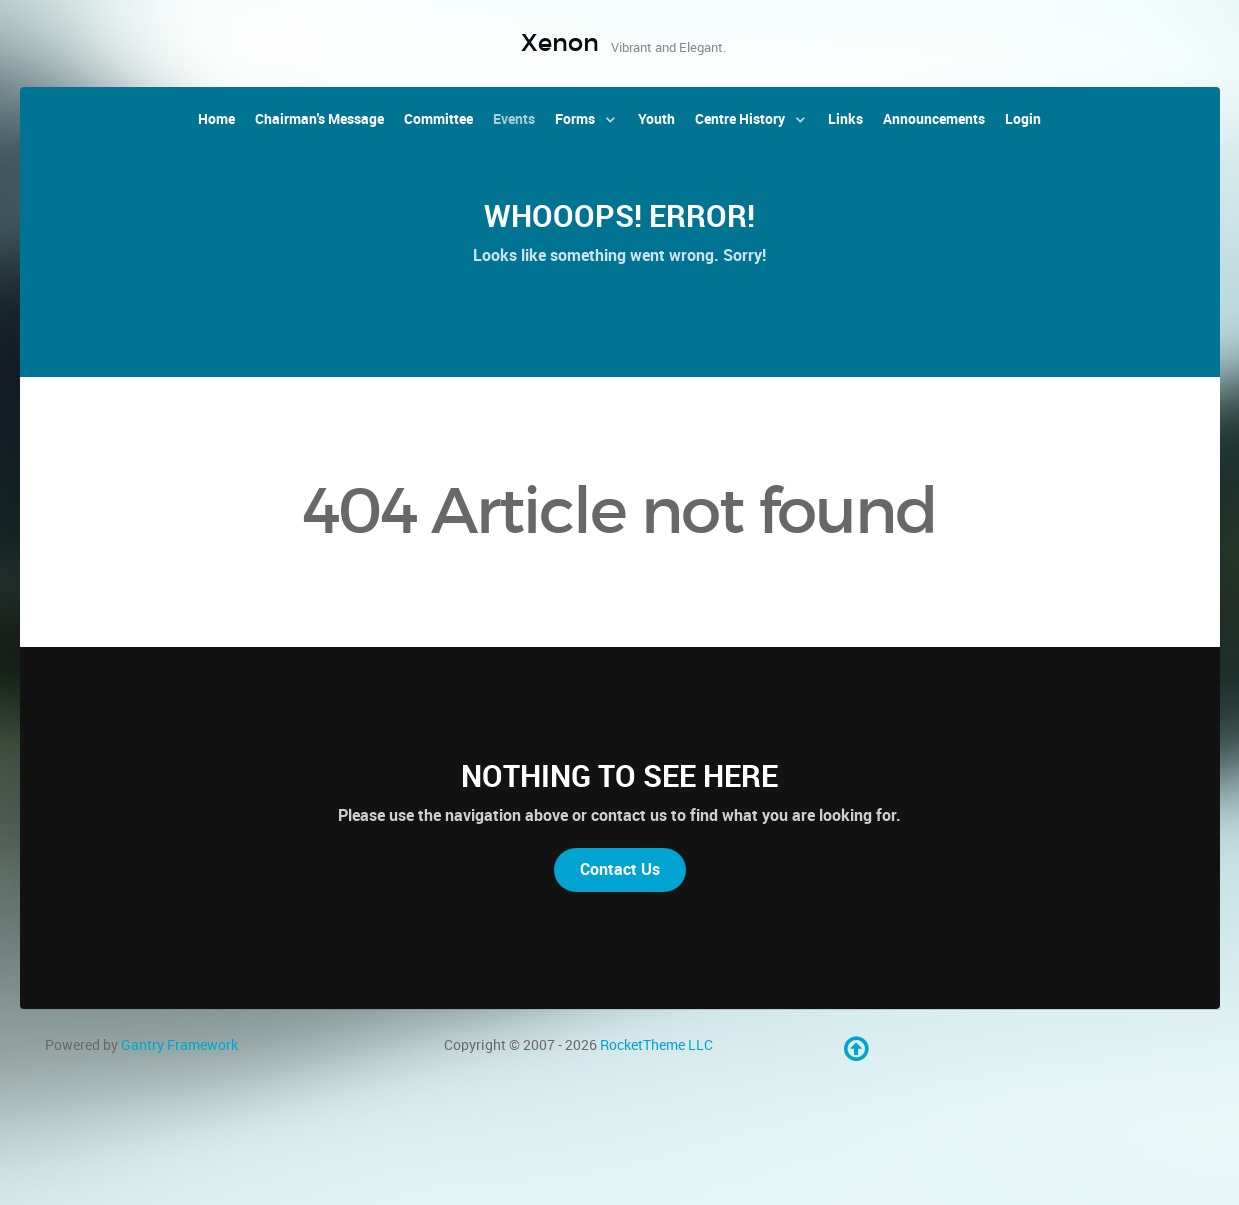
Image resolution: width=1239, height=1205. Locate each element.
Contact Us (620, 869)
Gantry (179, 1045)
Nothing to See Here (619, 776)
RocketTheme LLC (656, 1045)
